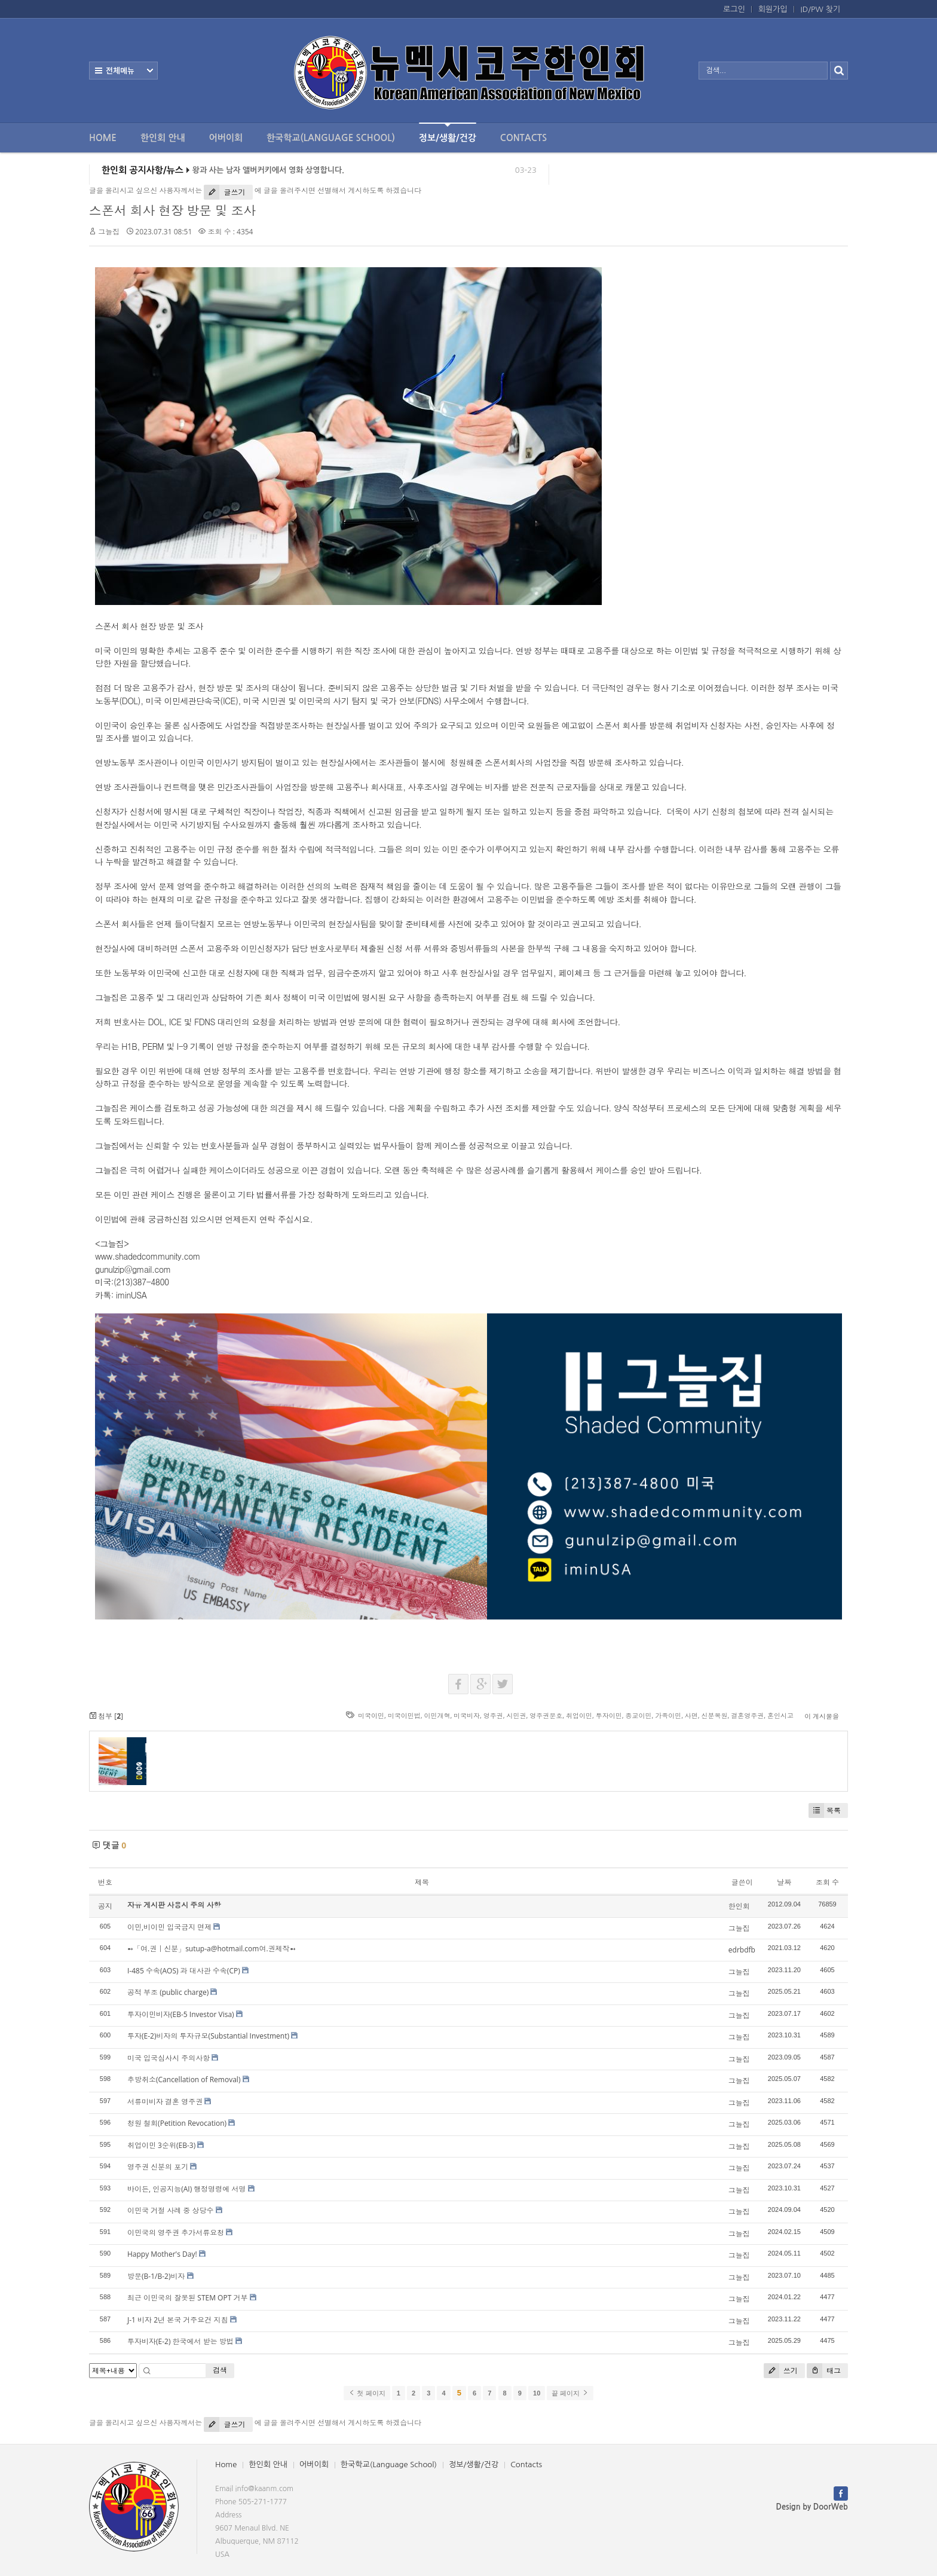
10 (536, 2393)
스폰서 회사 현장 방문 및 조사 (172, 210)
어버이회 (226, 137)
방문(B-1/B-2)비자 (156, 2276)
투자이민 (609, 1715)
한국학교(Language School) (331, 137)
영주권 (493, 1715)
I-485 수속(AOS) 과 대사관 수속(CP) (183, 1971)
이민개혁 (437, 1715)
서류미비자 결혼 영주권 (165, 2102)
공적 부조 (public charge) (168, 1992)
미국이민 (371, 1715)
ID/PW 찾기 (820, 9)
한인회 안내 (162, 137)
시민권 (516, 1715)
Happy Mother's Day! (162, 2254)
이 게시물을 (821, 1716)
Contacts (523, 137)
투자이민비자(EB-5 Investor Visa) (180, 2014)
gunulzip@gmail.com (133, 1269)
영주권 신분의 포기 (157, 2167)
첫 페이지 (366, 2393)
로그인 (734, 9)
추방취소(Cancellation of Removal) (183, 2079)
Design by (812, 2507)
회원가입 (773, 9)
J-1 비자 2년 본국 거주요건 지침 (177, 2320)
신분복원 (715, 1715)
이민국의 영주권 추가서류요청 (175, 2232)
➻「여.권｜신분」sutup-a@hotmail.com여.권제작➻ (211, 1949)
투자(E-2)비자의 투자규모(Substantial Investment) (208, 2036)
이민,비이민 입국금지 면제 (169, 1927)
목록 (825, 1810)
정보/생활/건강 (447, 132)
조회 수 (827, 1882)
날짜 (784, 1882)
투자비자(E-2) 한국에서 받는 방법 (180, 2341)
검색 (220, 2370)
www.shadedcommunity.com (147, 1256)
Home (103, 137)
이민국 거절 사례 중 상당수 (170, 2210)
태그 (824, 2370)
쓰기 (781, 2370)
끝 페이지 (570, 2393)
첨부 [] (106, 1716)
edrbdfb (741, 1950)
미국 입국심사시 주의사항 (168, 2058)
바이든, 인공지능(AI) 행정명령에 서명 (186, 2189)
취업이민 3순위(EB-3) (161, 2145)
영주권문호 (545, 1715)
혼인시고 (780, 1715)
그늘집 (109, 232)
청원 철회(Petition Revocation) (176, 2123)
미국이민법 (404, 1715)
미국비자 (467, 1715)
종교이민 (638, 1715)
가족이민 (668, 1715)
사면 (691, 1715)
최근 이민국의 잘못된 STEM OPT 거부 (187, 2298)
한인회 (739, 1906)
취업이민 (579, 1715)
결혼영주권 (747, 1715)
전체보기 (123, 71)
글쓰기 (224, 192)
